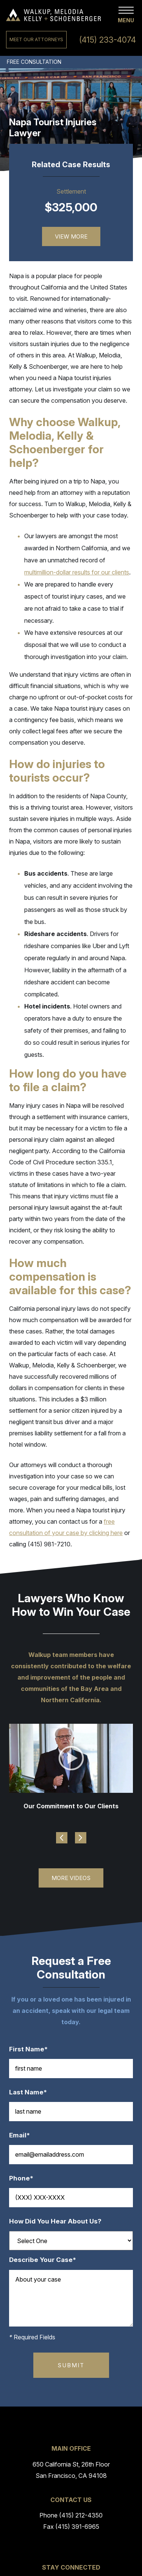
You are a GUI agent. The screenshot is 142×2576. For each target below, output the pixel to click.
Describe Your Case (46, 2259)
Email (23, 2135)
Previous (61, 1837)
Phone (25, 2178)
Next (80, 1837)
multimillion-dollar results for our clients (76, 572)
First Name (32, 2049)
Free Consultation (34, 62)
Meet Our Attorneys (36, 39)
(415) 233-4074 (107, 40)
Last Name (32, 2092)
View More (71, 236)
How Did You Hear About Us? (55, 2221)
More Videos (71, 1878)
